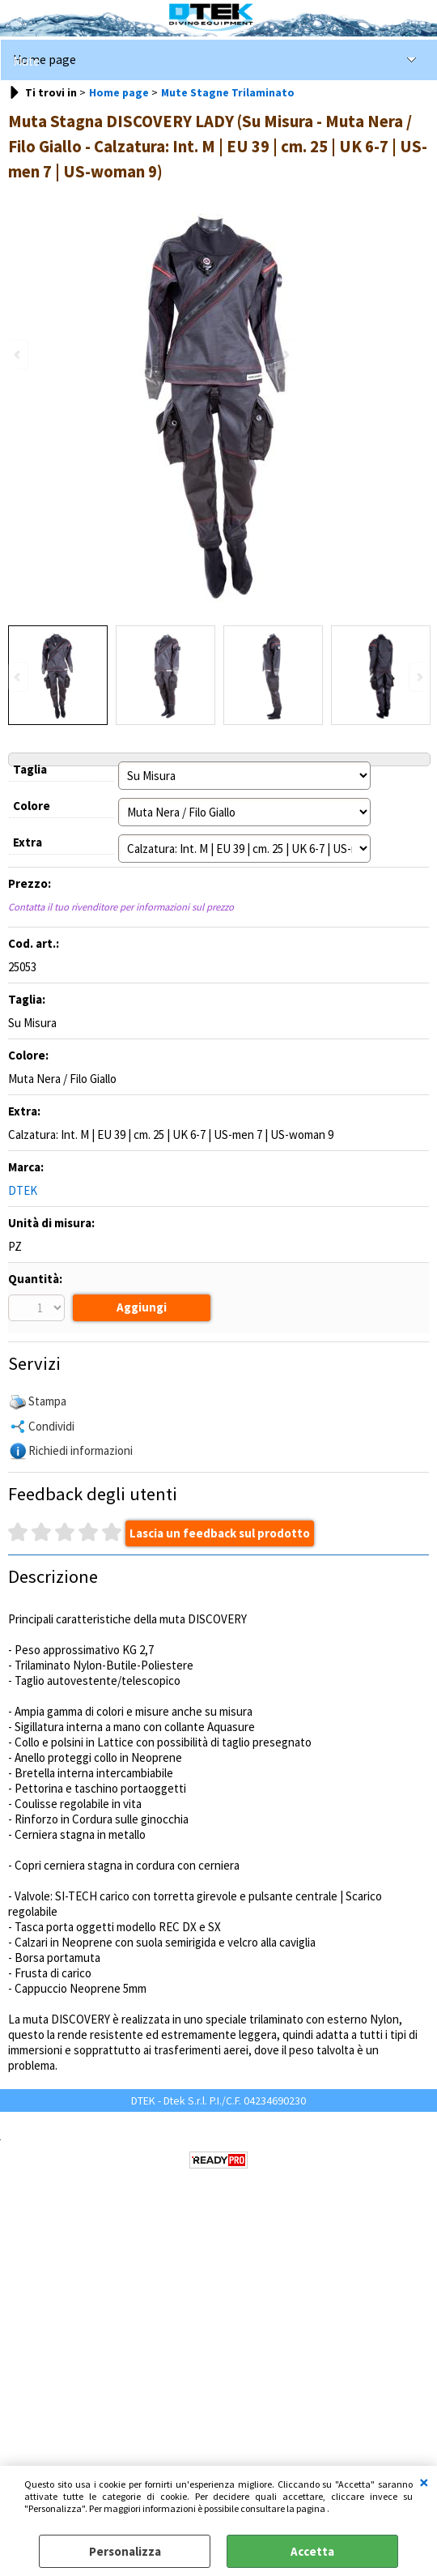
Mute (26, 61)
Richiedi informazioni (80, 1452)
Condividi (51, 1427)
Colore (31, 805)
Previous (18, 677)
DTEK (22, 1190)
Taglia (30, 769)
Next (418, 677)
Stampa (47, 1402)
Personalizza (125, 2551)
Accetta (312, 2551)
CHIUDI (424, 2482)
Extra (27, 842)
